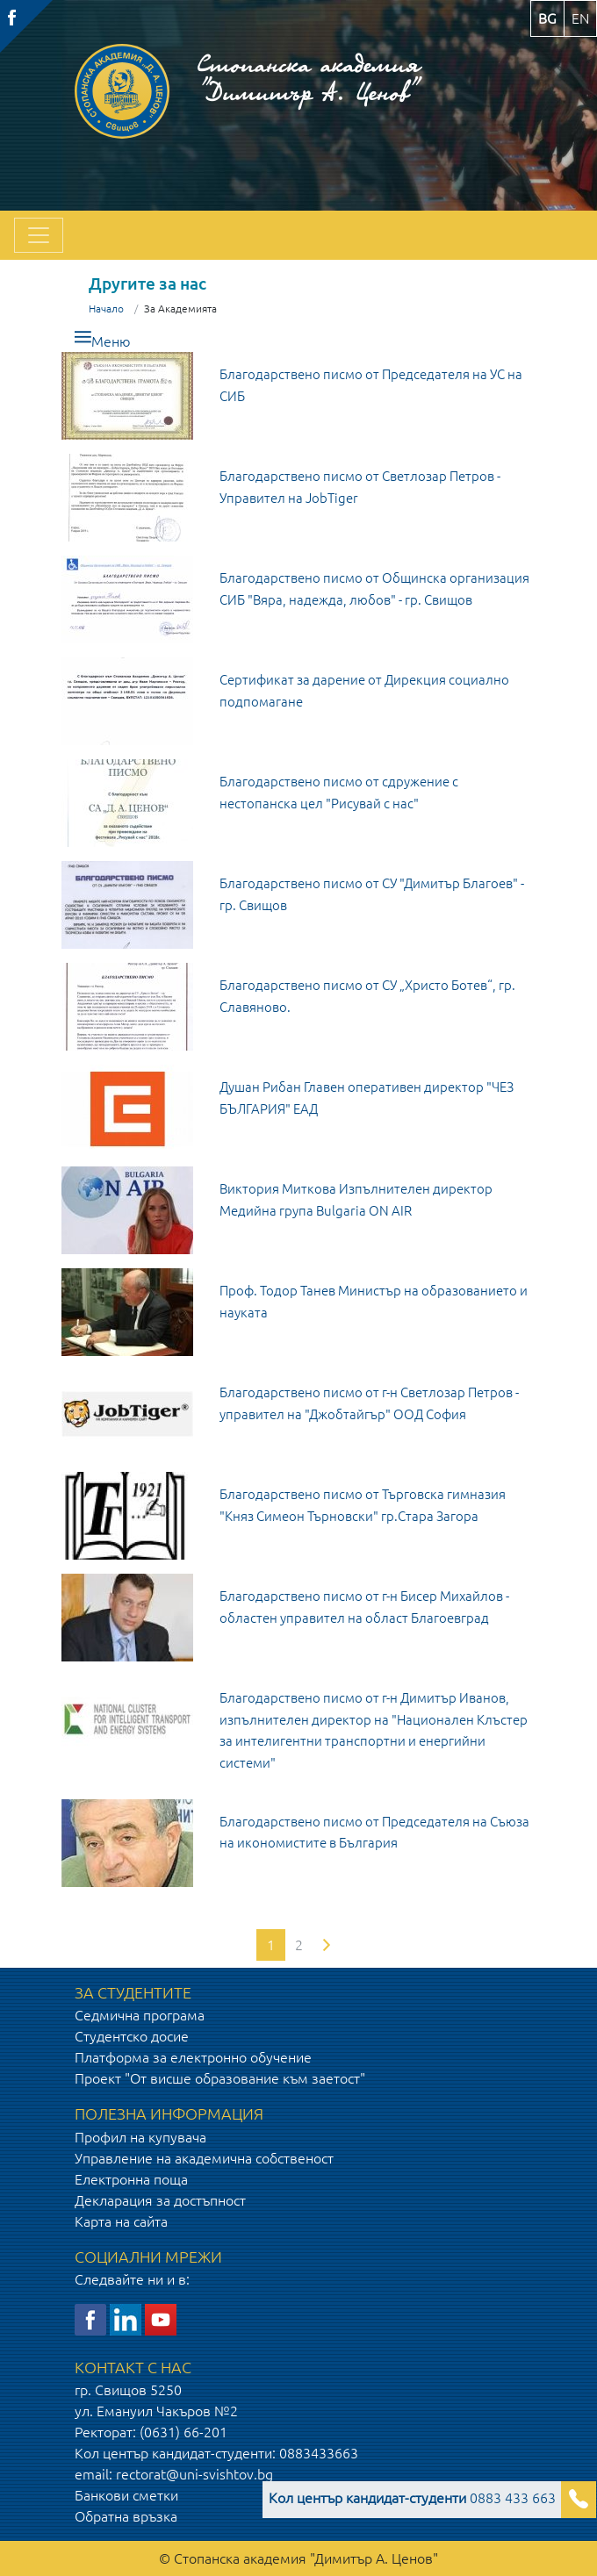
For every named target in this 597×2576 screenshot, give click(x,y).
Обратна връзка (126, 2516)
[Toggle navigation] (38, 235)
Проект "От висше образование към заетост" (220, 2078)
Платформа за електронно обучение (193, 2057)
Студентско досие (132, 2036)
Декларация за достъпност (160, 2200)
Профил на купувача (140, 2137)
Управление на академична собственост (204, 2158)
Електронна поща (131, 2179)
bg (547, 18)
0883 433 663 (412, 2498)
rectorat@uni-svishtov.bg (194, 2474)
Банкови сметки (126, 2495)
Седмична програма (140, 2015)
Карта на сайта (121, 2221)
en (580, 18)
